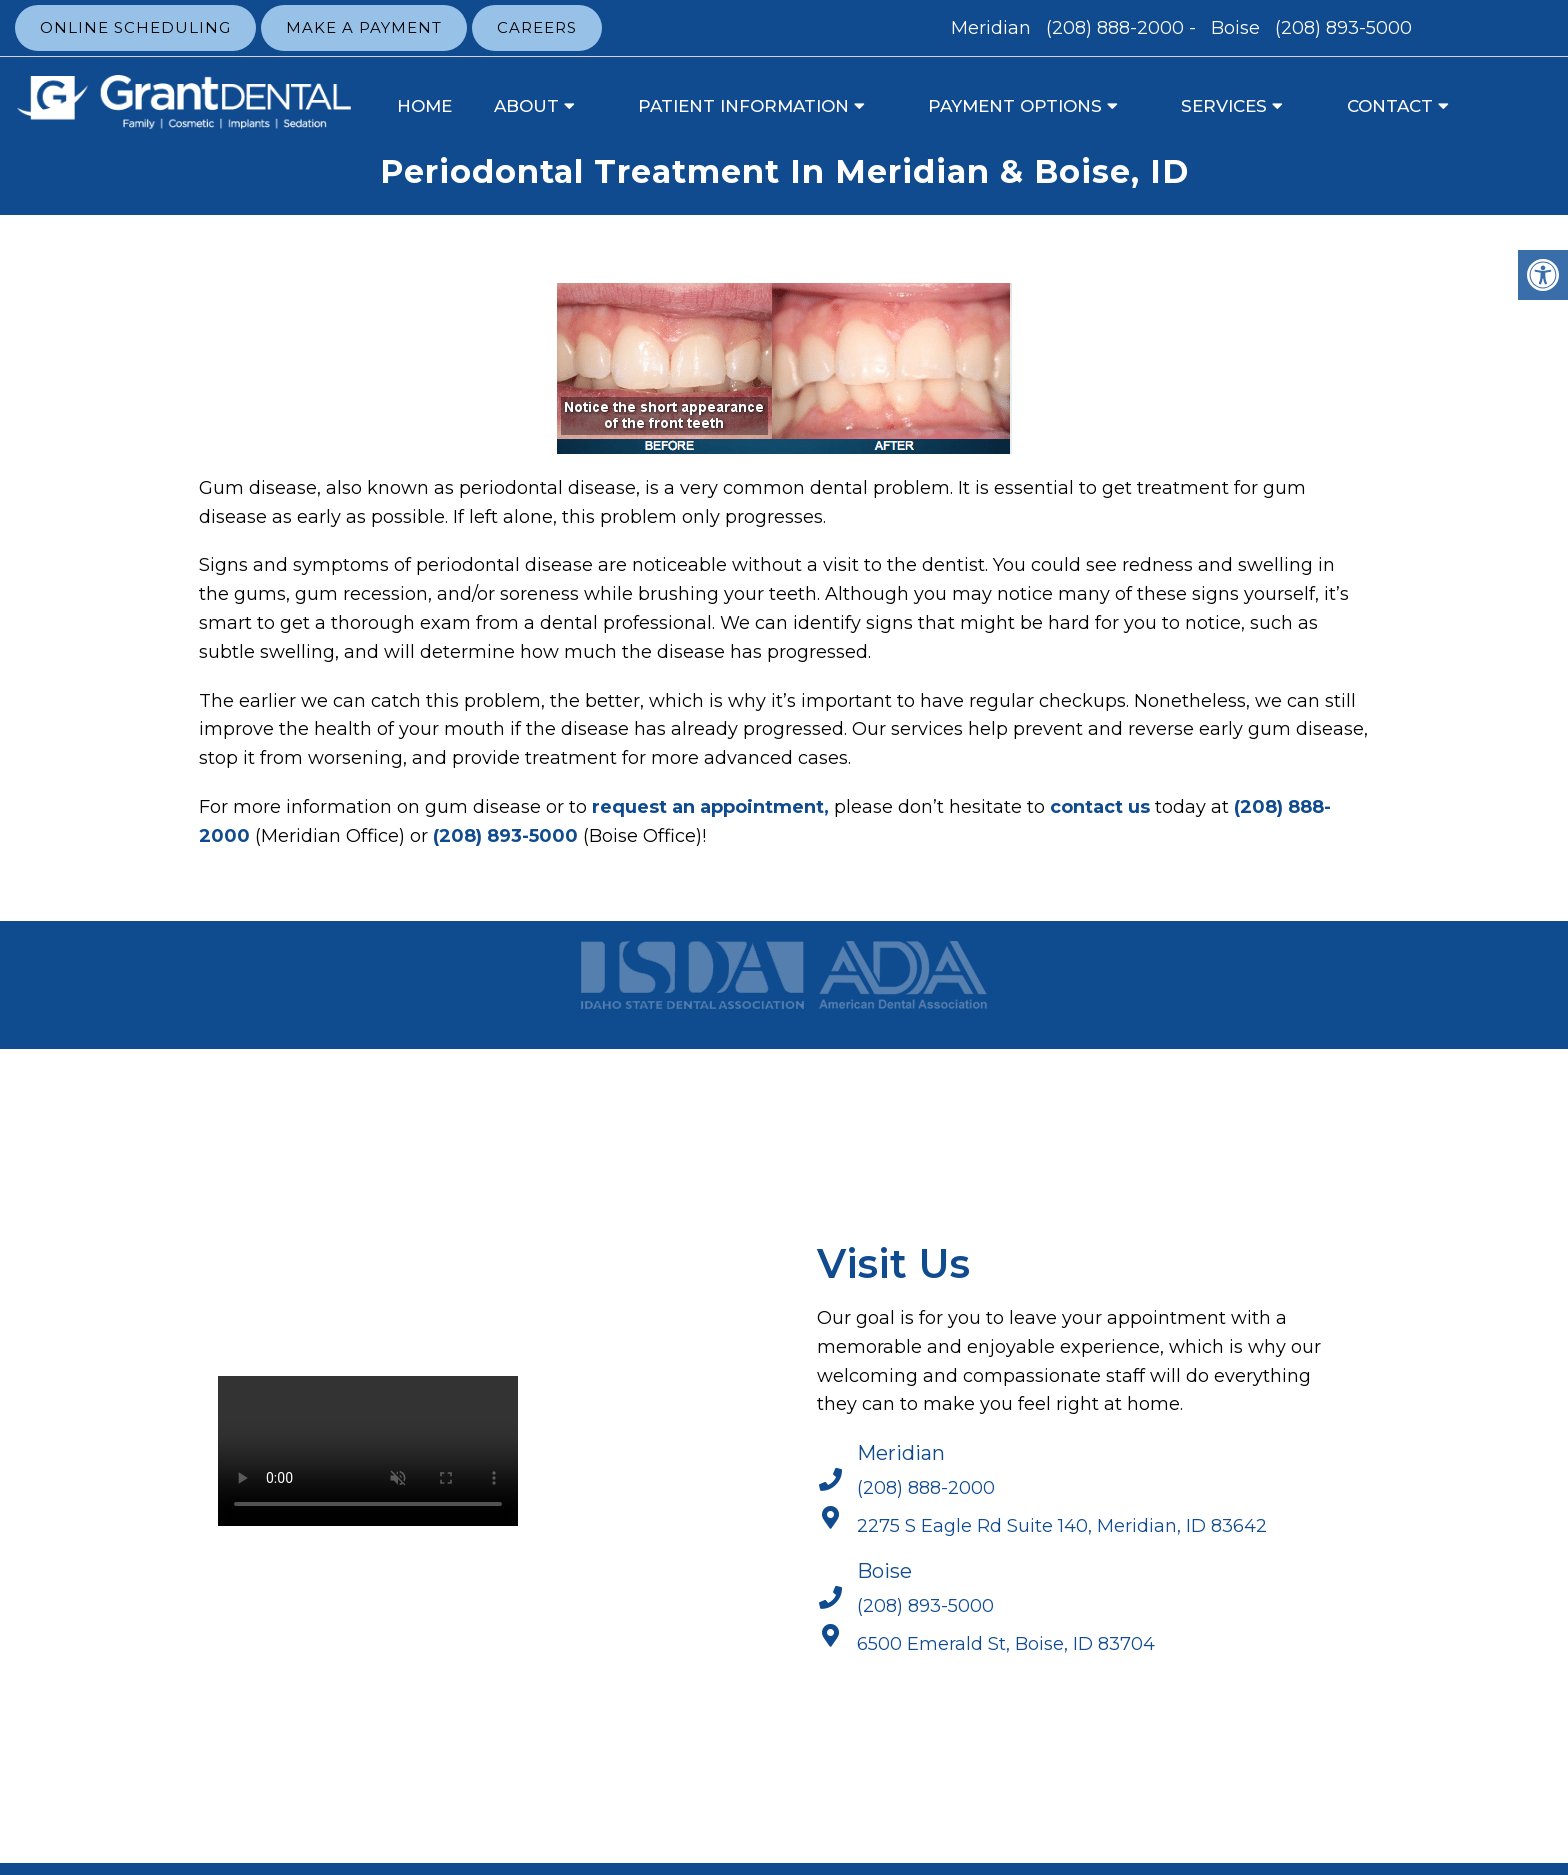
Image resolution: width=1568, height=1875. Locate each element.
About (526, 106)
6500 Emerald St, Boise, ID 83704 (1006, 1644)
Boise (1238, 28)
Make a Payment (364, 27)
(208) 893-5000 (1343, 28)
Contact (1390, 106)
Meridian (993, 28)
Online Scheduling (135, 27)
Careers (537, 27)
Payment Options (1015, 106)
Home (424, 106)
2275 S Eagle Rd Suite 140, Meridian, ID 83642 (1062, 1526)
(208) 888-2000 (1115, 28)
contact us (1100, 807)
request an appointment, (710, 807)
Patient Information (743, 106)
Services (1224, 106)
